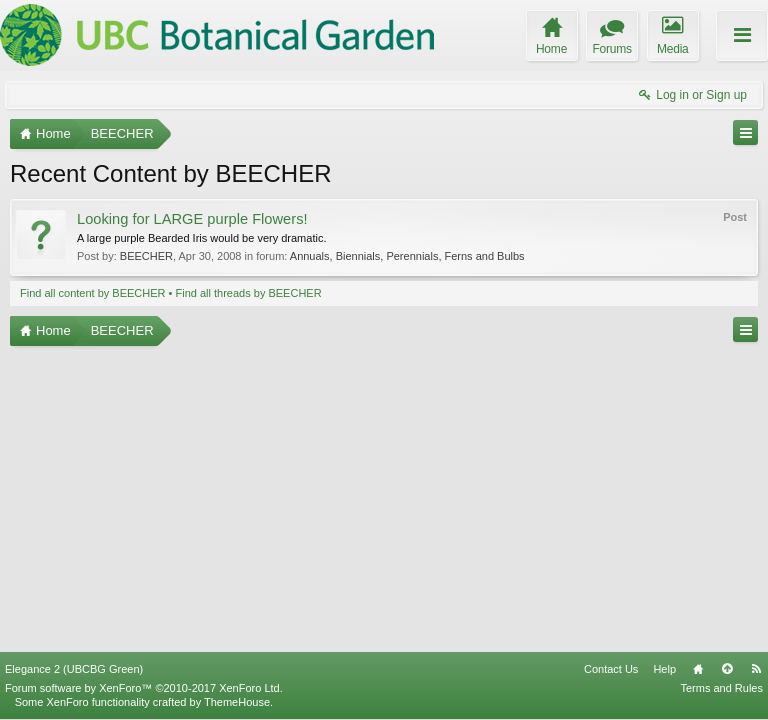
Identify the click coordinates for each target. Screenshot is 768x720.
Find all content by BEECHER (93, 293)
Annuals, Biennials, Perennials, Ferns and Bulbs (407, 256)
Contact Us (611, 669)
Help (664, 669)
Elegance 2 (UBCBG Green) (74, 669)
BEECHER (146, 256)
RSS (756, 669)
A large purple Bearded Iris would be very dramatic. (201, 238)
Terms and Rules (721, 688)
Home (698, 669)
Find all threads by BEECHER (249, 293)
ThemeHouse (237, 702)
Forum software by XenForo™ (144, 688)
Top (727, 669)
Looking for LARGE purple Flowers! (192, 219)
